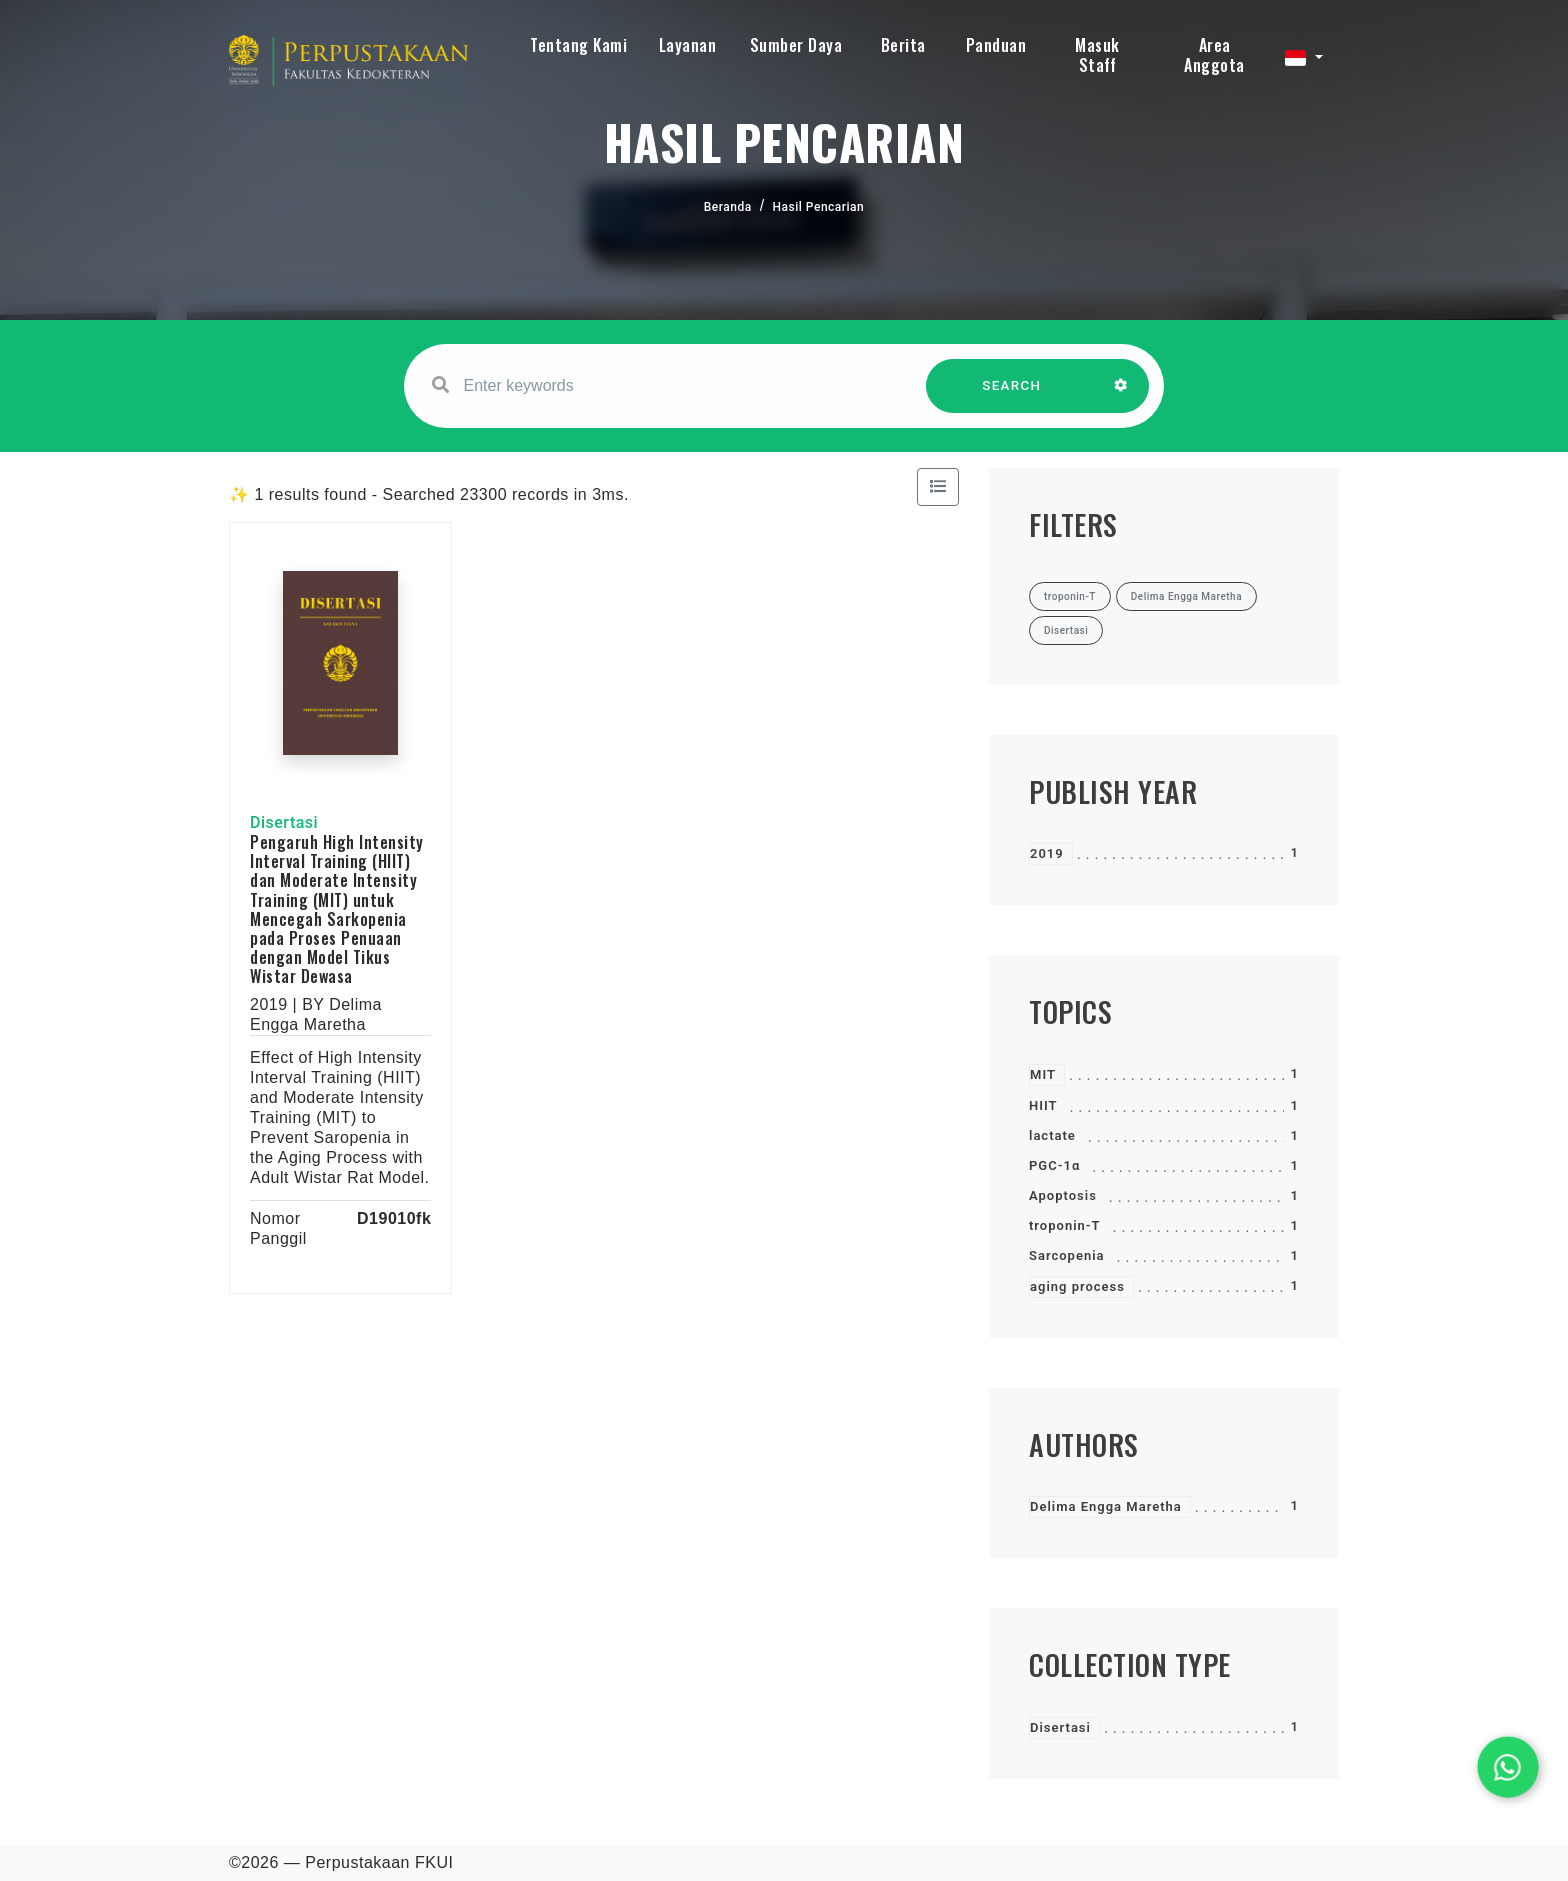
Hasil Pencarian (819, 207)
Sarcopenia (1067, 1255)
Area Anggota (1214, 55)
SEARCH (1012, 395)
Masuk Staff (1097, 55)
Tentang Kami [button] (578, 45)
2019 (1047, 853)
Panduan (996, 45)
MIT (1043, 1074)
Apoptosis (1063, 1195)
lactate (1052, 1135)
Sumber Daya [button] (796, 45)
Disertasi (1060, 1727)
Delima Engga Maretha (1106, 1506)
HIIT (1043, 1105)
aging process (1077, 1286)
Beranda (728, 207)
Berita (903, 45)
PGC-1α (1054, 1165)
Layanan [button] (688, 45)
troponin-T (1065, 1225)
